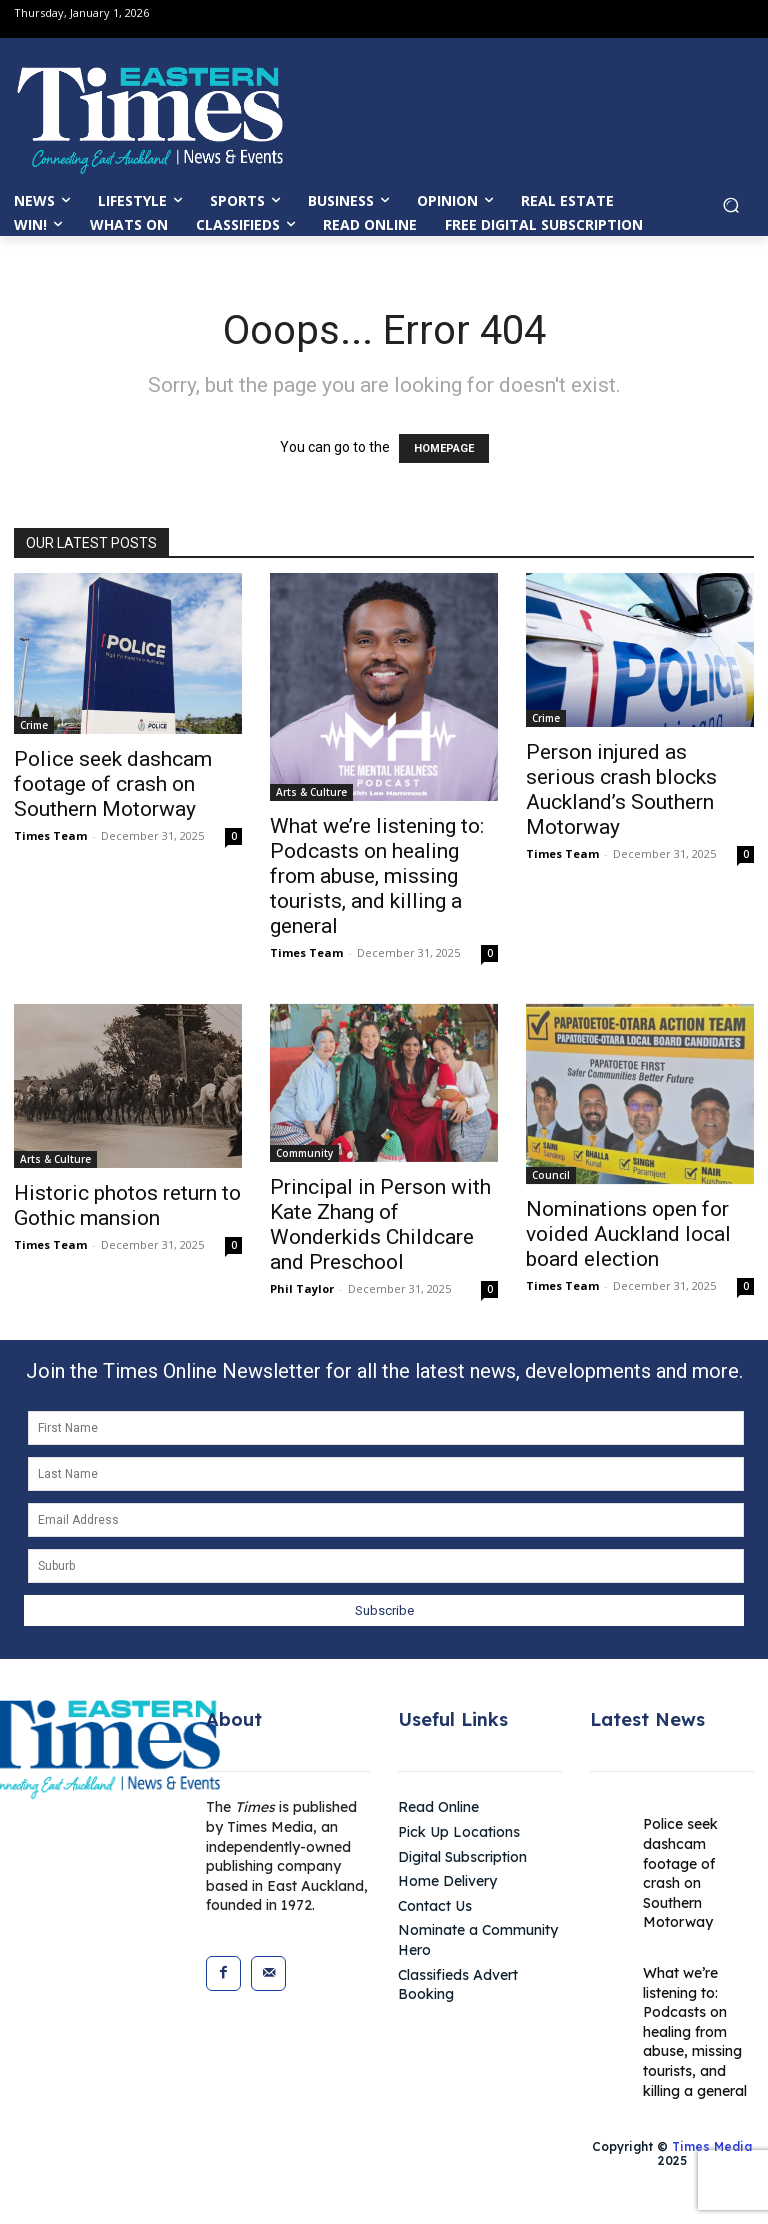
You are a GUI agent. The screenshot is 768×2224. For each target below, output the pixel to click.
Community (304, 1153)
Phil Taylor (302, 1288)
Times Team (50, 835)
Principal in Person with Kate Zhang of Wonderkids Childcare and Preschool (380, 1224)
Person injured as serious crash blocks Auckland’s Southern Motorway (621, 789)
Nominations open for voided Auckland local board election (628, 1234)
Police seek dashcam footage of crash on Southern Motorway (113, 784)
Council (551, 1175)
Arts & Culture (311, 792)
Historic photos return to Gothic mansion (127, 1205)
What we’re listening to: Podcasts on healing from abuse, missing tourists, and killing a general (377, 876)
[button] (730, 211)
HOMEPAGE (444, 448)
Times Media (712, 2146)
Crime (34, 725)
